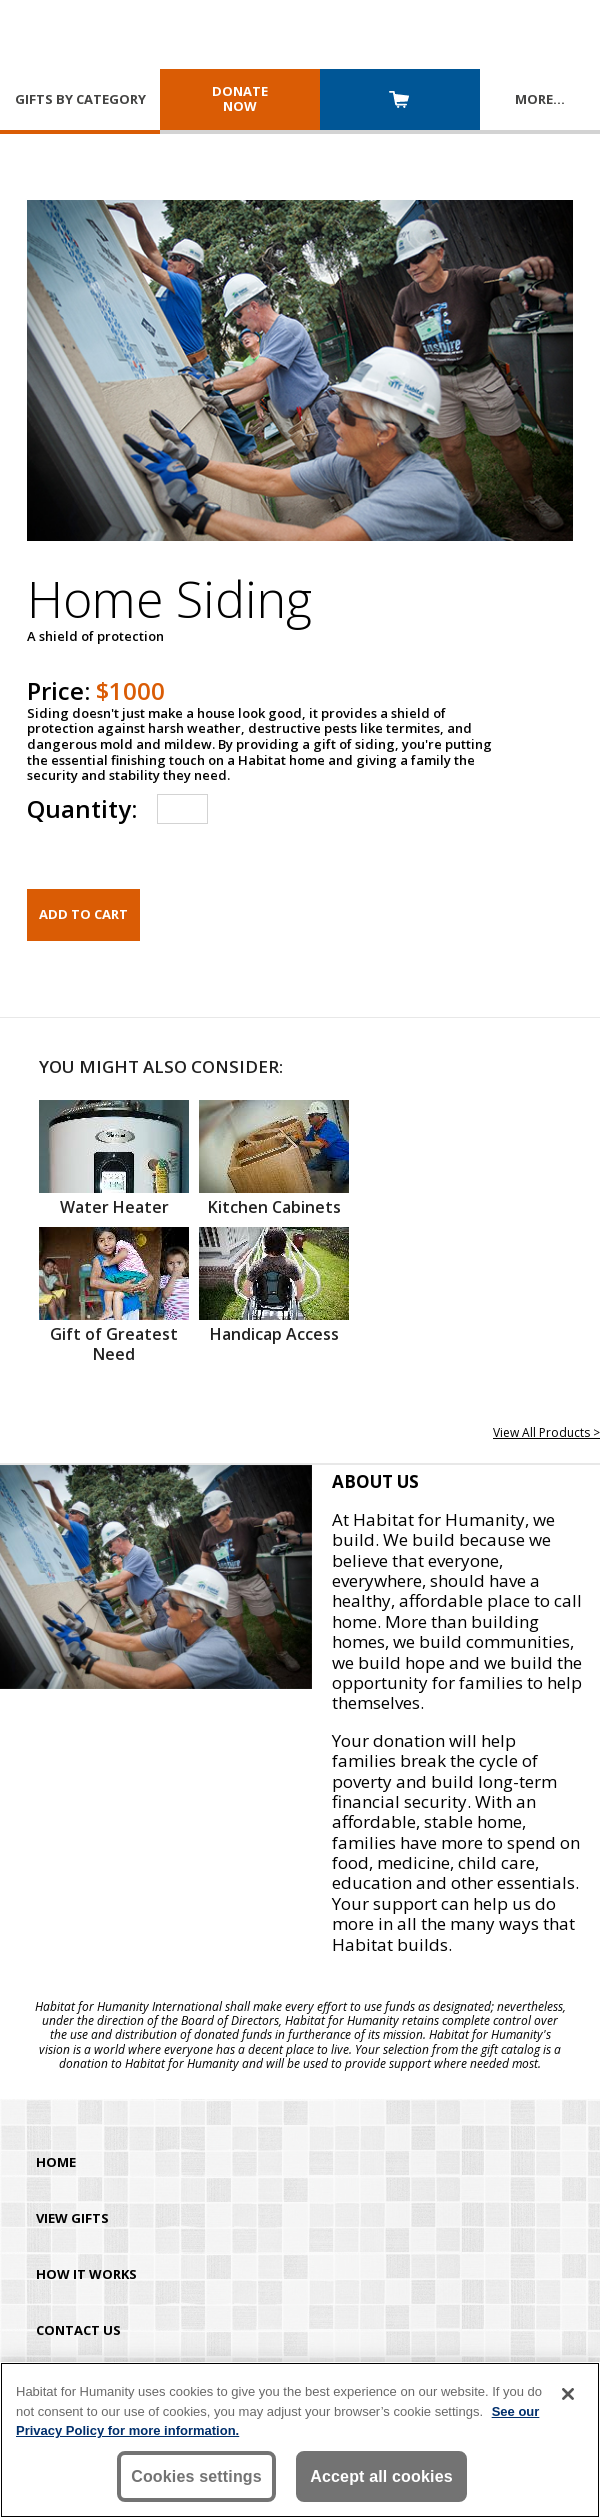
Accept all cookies (381, 2476)
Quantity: (82, 808)
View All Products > (546, 1432)
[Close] (568, 2394)
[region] (300, 2440)
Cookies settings (196, 2476)
